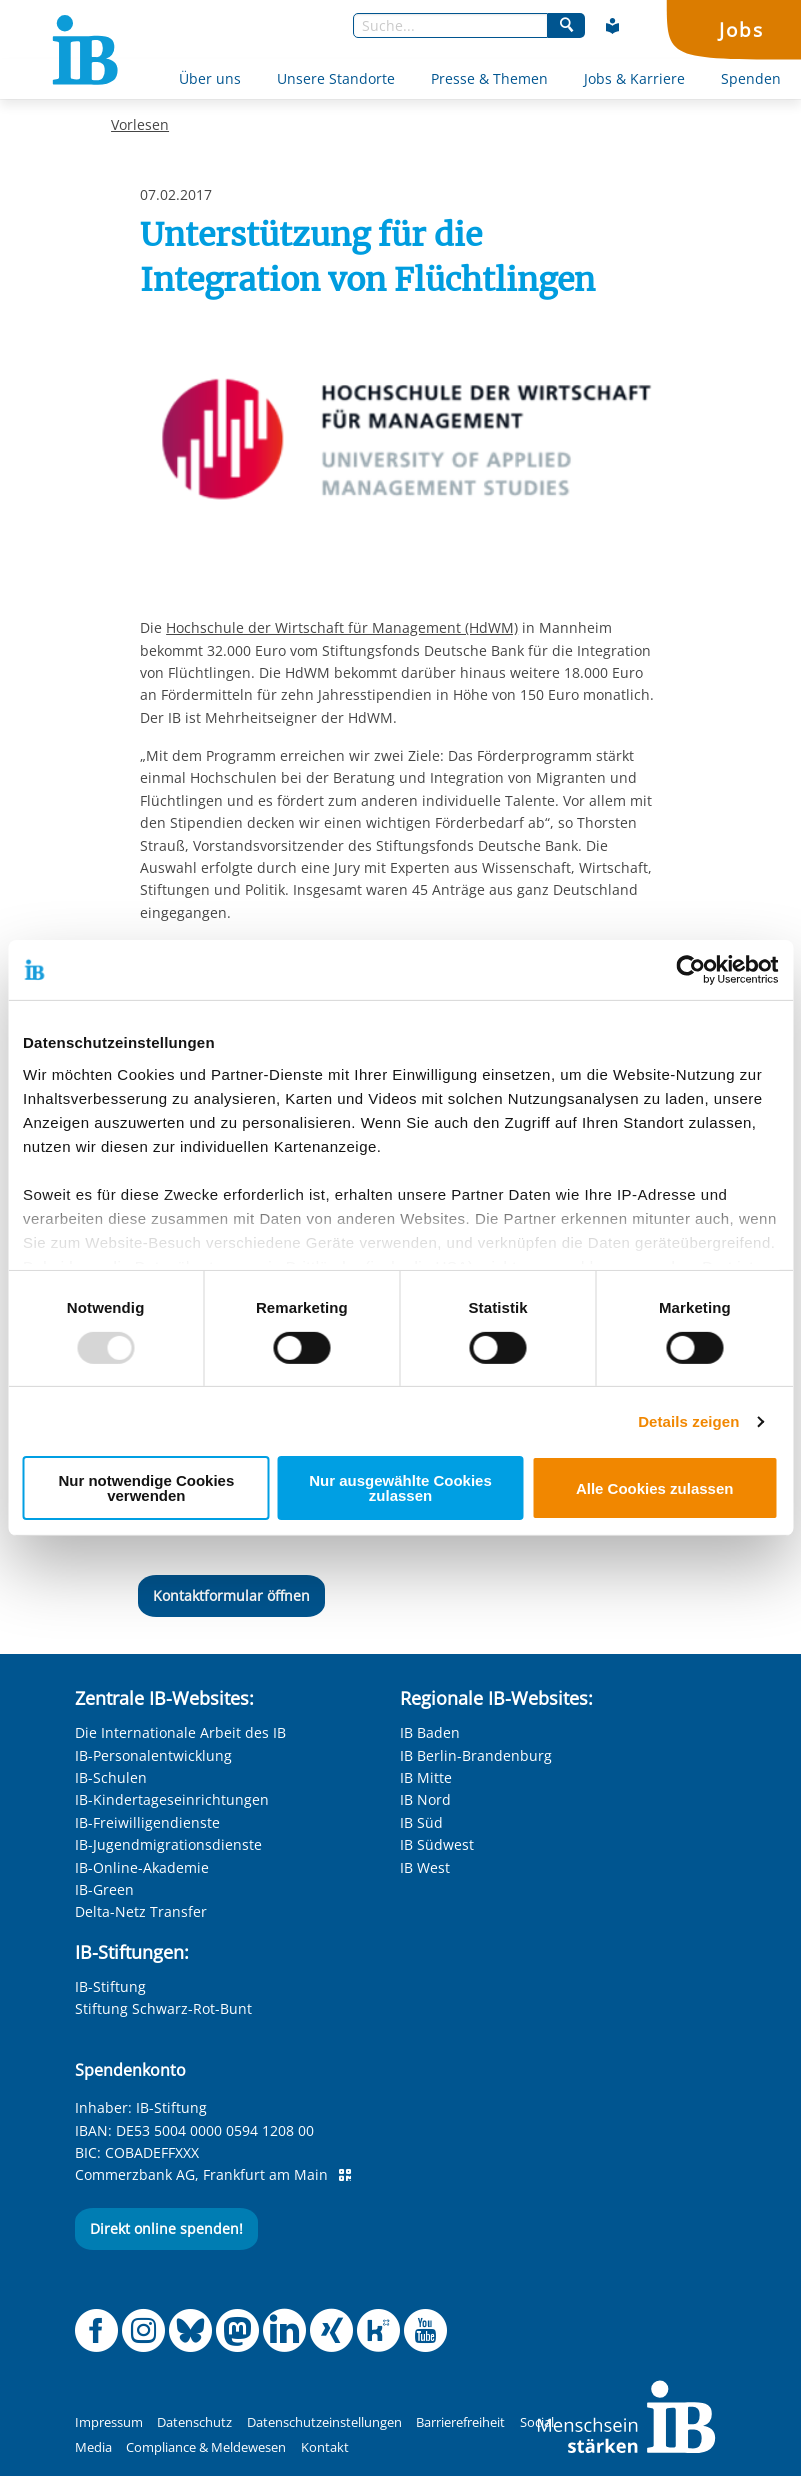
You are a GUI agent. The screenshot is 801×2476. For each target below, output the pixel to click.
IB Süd (421, 1822)
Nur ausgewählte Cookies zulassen (400, 1488)
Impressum (109, 2422)
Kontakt (325, 2447)
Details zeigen (688, 1421)
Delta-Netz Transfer (141, 1911)
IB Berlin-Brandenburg (476, 1755)
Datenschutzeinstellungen (324, 2422)
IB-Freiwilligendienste (147, 1822)
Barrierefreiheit (460, 2422)
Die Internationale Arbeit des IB (180, 1732)
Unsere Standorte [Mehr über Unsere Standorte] (336, 78)
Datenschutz (194, 2422)
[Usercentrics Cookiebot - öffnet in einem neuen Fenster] (690, 970)
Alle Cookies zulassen (655, 1488)
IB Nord (425, 1799)
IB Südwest (437, 1844)
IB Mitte (426, 1777)
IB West (425, 1867)
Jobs (741, 29)
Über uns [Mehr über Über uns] (210, 78)
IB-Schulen (111, 1777)
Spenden (751, 78)
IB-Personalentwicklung (153, 1755)
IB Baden (430, 1732)
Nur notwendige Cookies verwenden (146, 1488)
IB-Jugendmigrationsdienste (168, 1844)
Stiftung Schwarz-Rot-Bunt (163, 2008)
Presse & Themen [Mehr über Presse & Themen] (489, 78)
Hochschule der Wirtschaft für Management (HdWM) (342, 627)
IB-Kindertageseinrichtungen (172, 1799)
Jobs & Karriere (634, 78)
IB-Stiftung (110, 1986)
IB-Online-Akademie (142, 1867)
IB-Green (104, 1889)
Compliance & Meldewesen (206, 2447)
